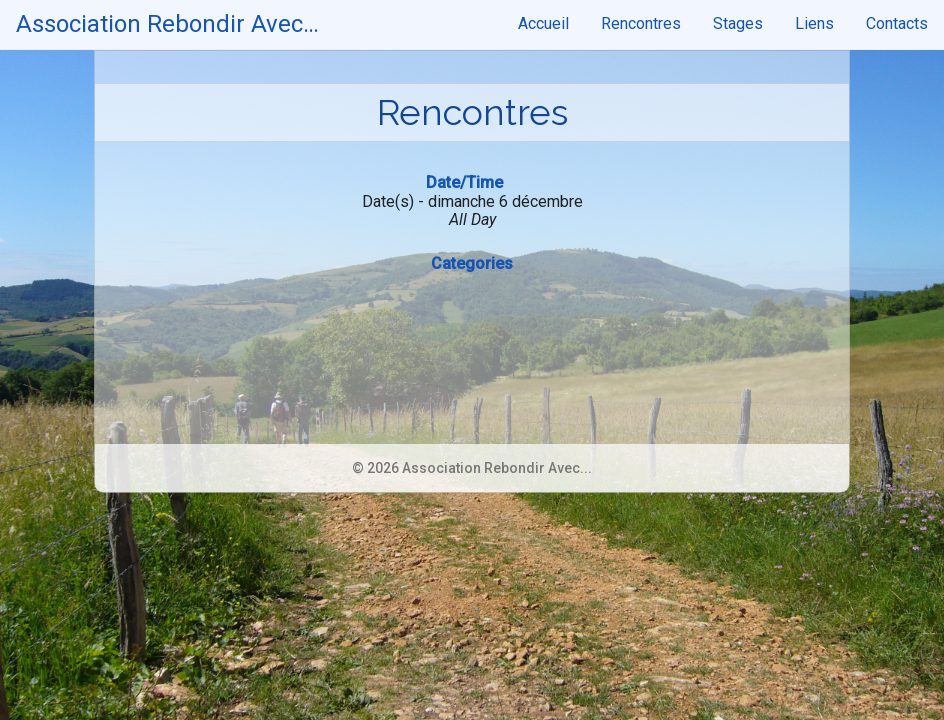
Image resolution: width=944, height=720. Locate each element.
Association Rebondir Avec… (167, 24)
